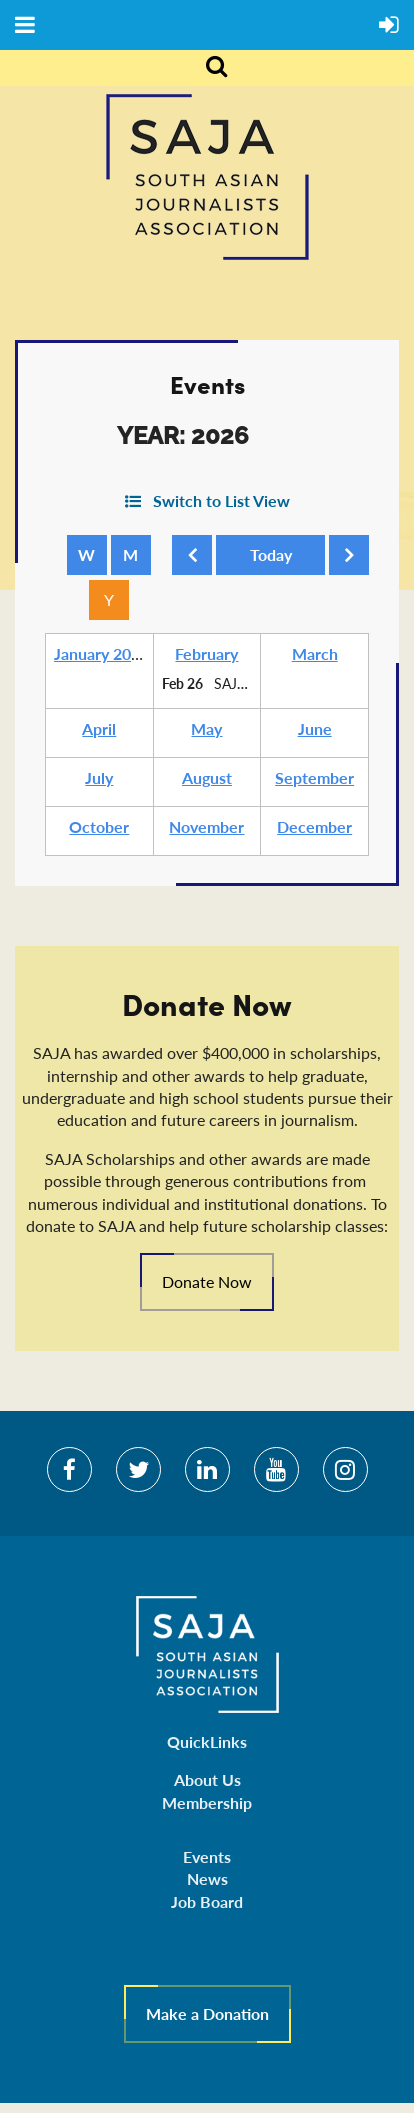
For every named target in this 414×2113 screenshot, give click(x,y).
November (206, 826)
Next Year (353, 560)
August (207, 777)
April (99, 728)
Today (270, 555)
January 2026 (101, 653)
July (99, 777)
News (207, 1878)
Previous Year (196, 560)
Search (206, 68)
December (314, 826)
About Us (207, 1779)
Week (87, 555)
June (315, 728)
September (314, 777)
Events (207, 1856)
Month (131, 555)
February (206, 653)
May (206, 728)
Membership (207, 1802)
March (315, 653)
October (99, 826)
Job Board (207, 1901)
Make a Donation (207, 2013)
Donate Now (207, 1281)
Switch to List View (221, 500)
